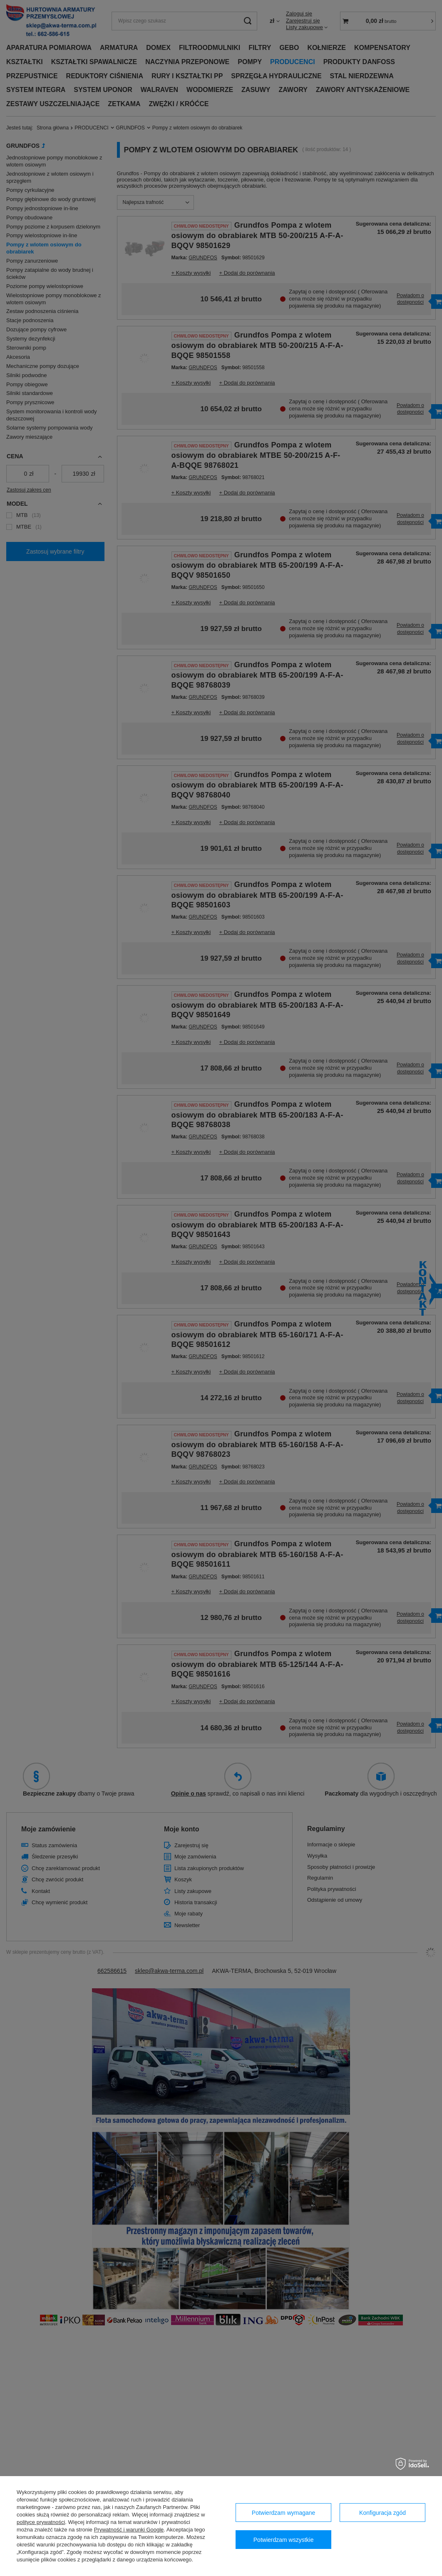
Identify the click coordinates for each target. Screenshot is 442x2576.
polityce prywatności (41, 2522)
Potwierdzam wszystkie (283, 2539)
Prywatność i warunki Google (129, 2529)
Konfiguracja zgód (382, 2512)
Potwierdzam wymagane (283, 2512)
